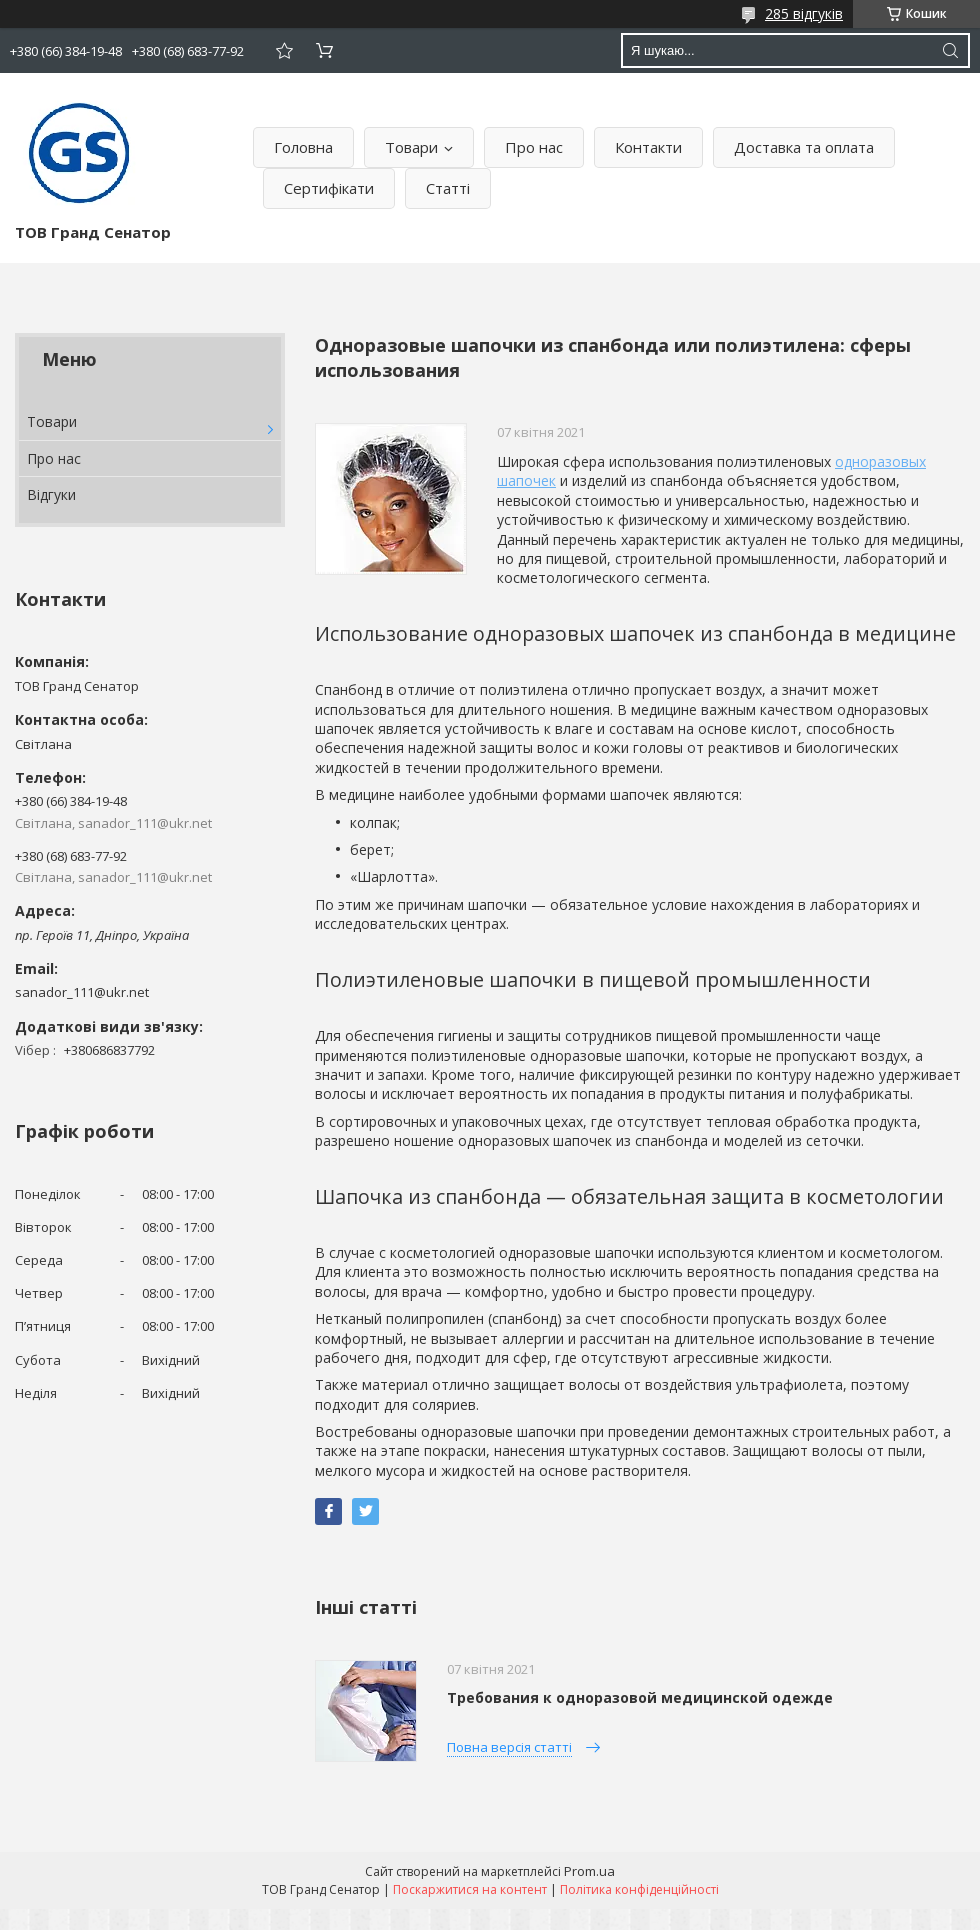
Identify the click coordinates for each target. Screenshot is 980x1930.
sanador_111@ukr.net (82, 992)
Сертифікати (329, 188)
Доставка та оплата (804, 147)
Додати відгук (284, 50)
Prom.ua (589, 1871)
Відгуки (51, 494)
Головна (303, 147)
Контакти (648, 147)
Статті (448, 188)
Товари (411, 147)
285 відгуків (804, 13)
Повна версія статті (509, 1747)
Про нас (534, 147)
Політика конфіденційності (639, 1889)
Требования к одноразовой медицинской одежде (640, 1697)
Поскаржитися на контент (470, 1889)
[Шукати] (950, 50)
